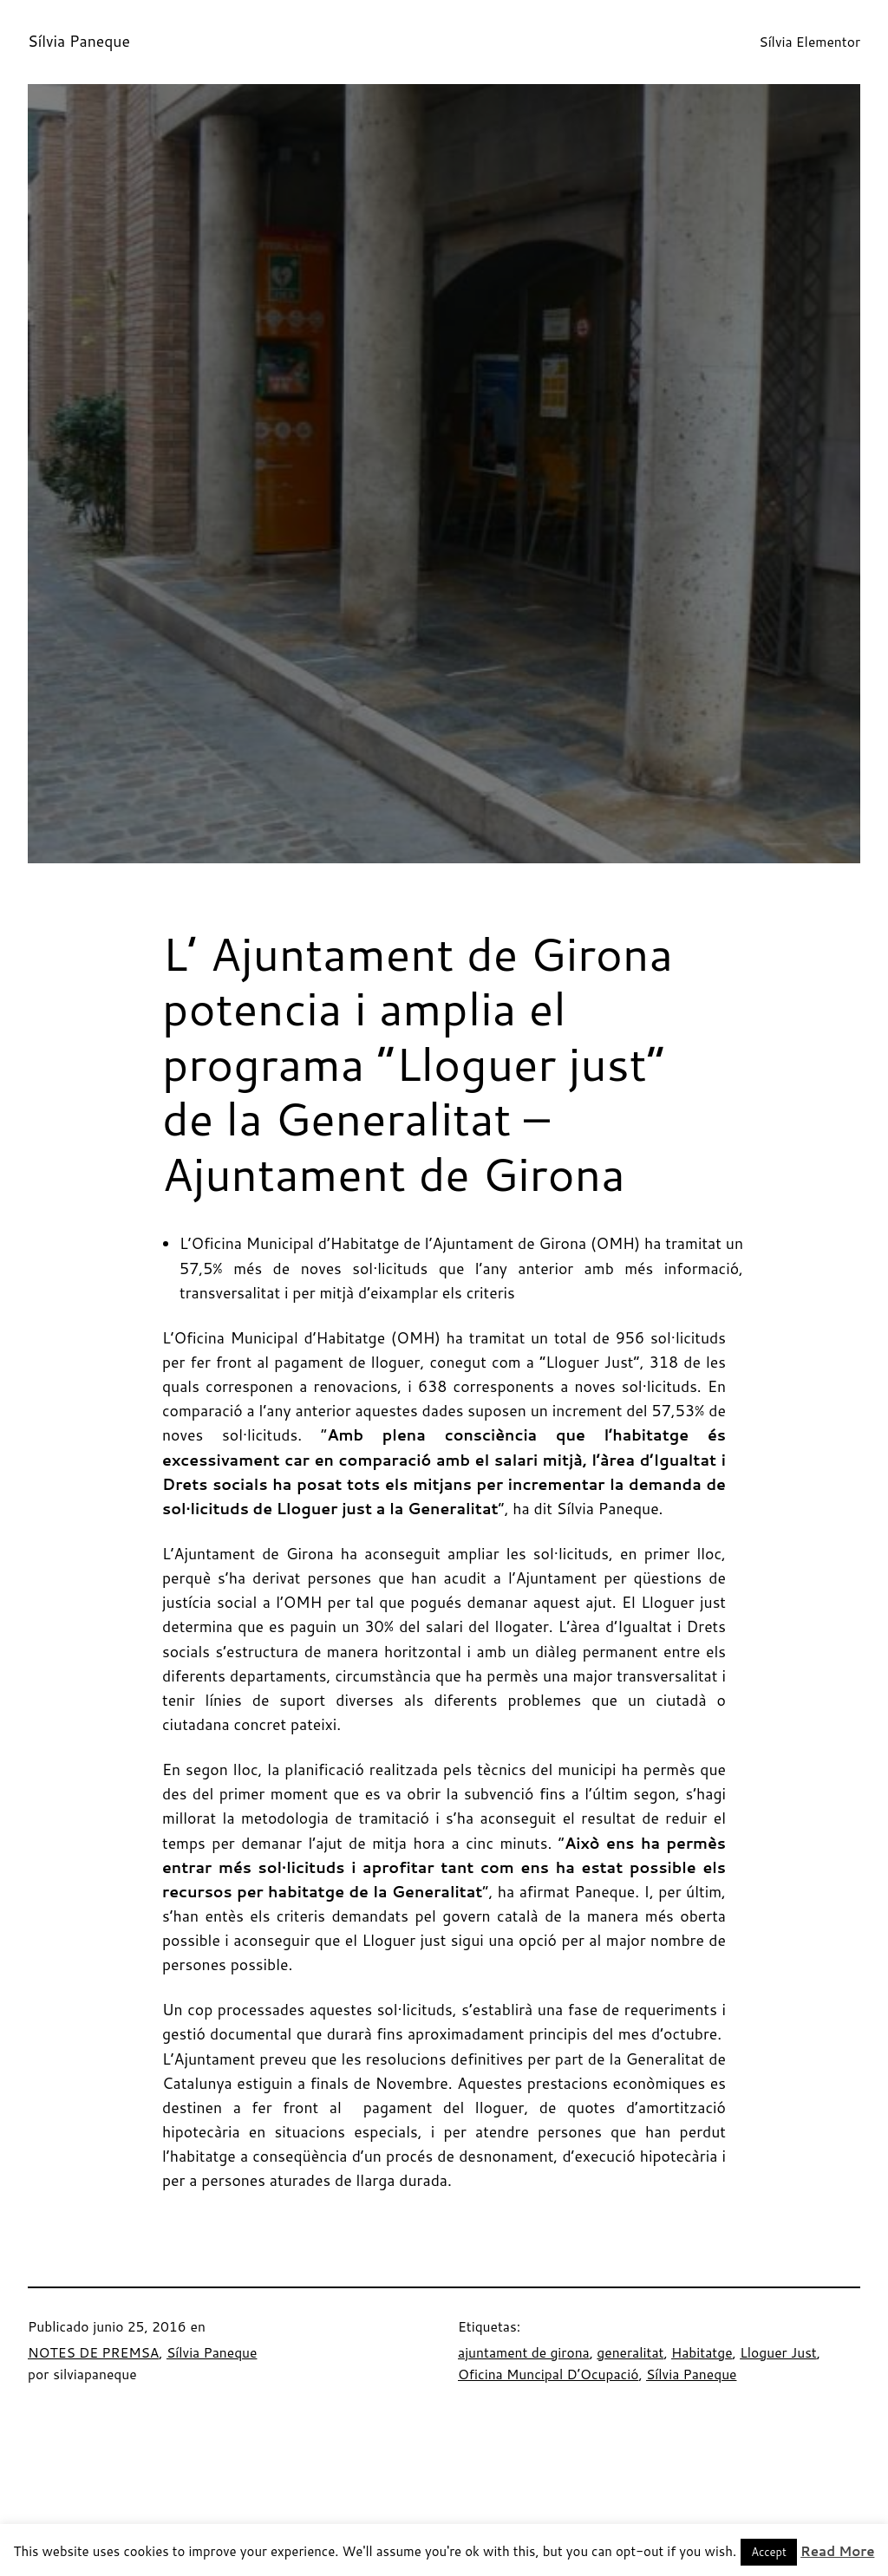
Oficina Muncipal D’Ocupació (548, 2374)
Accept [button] (769, 2552)
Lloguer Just (778, 2352)
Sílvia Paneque (79, 41)
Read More (837, 2551)
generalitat (630, 2352)
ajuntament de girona (524, 2352)
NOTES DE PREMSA (93, 2352)
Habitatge (702, 2352)
